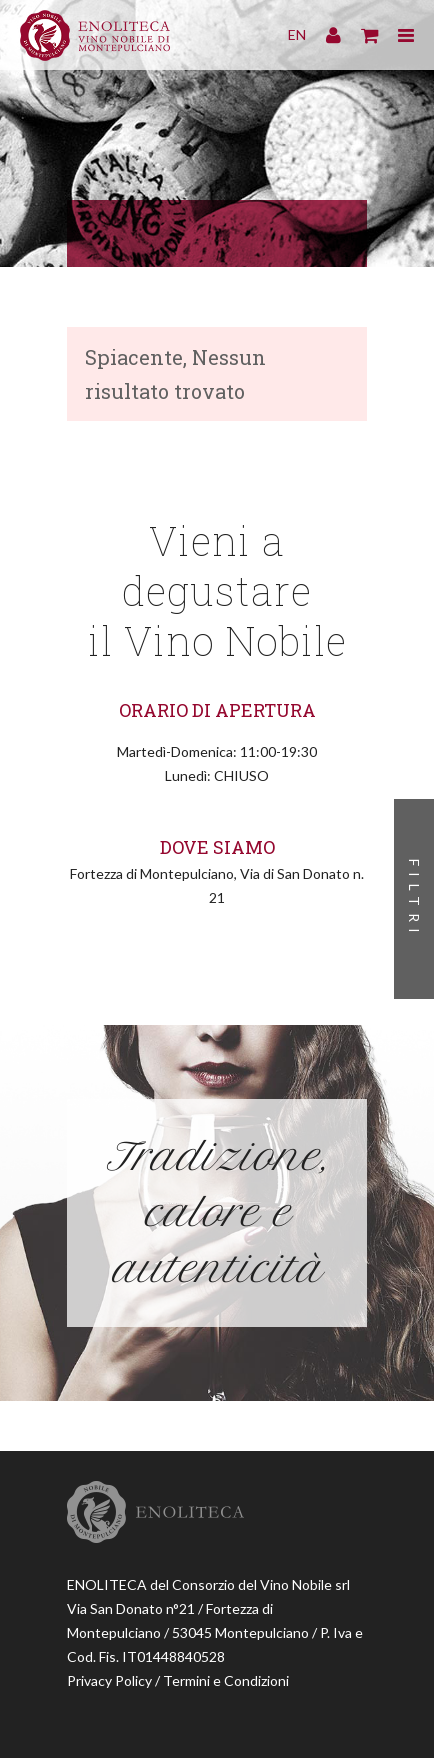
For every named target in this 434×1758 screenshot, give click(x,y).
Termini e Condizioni (226, 1680)
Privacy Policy (109, 1680)
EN (297, 34)
